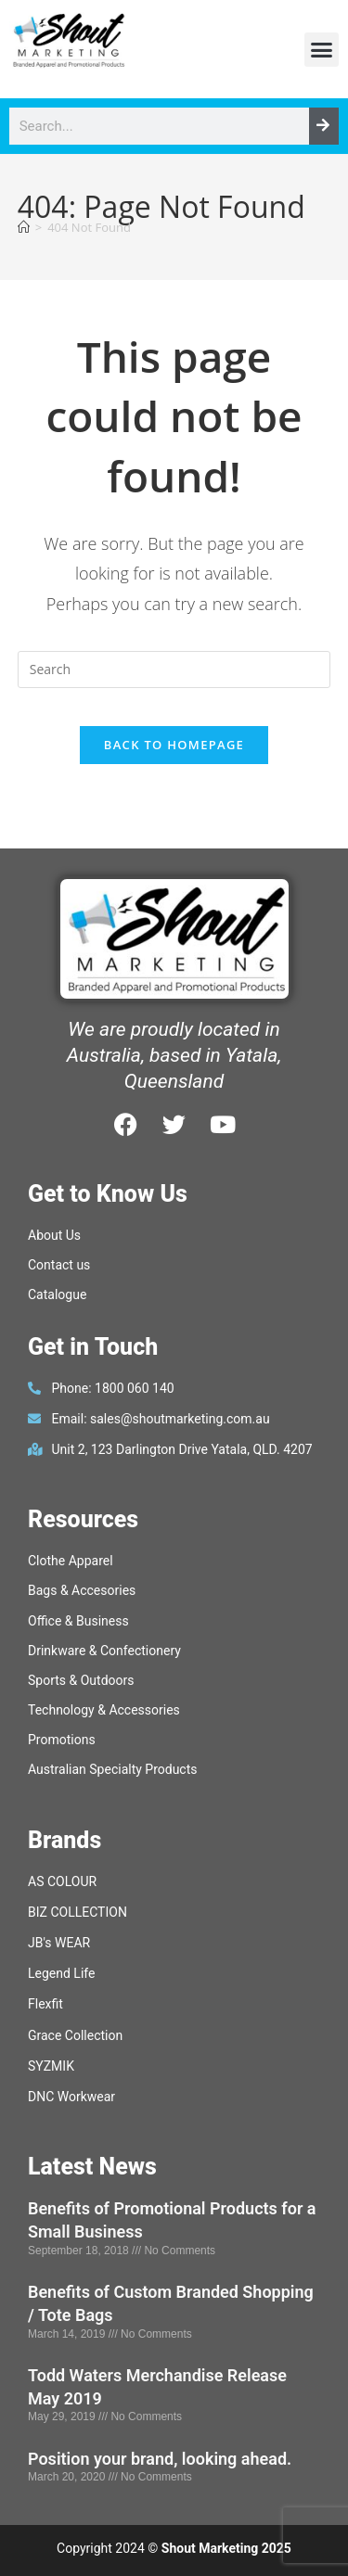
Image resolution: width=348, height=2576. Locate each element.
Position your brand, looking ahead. (159, 2458)
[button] (322, 50)
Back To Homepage (174, 744)
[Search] (324, 126)
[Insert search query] (174, 669)
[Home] (24, 227)
